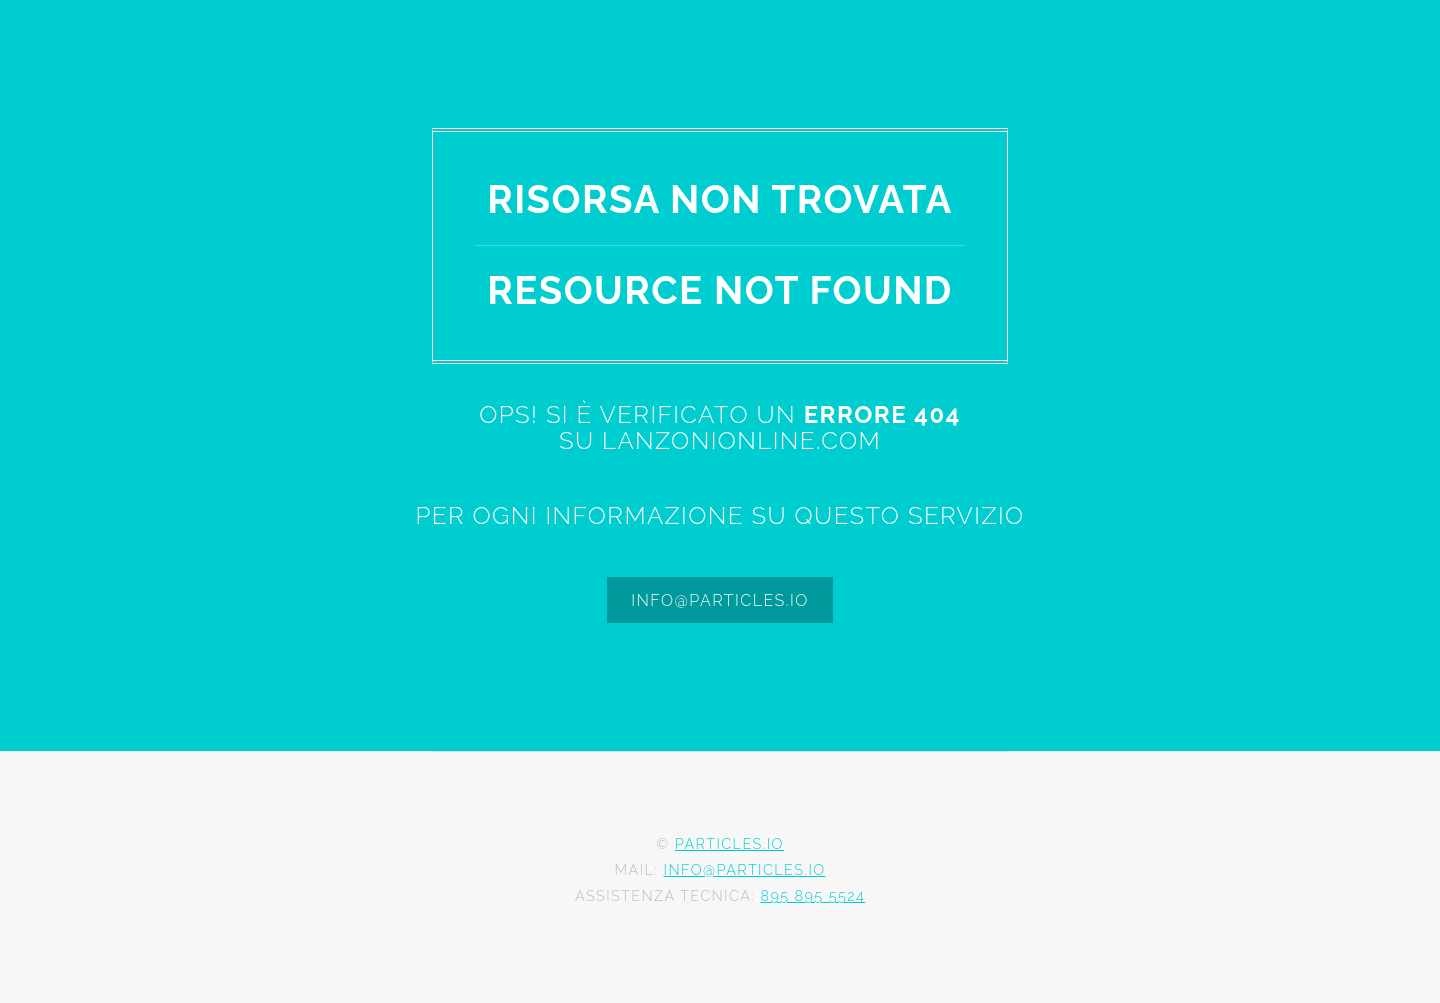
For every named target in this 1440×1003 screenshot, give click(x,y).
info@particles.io (719, 600)
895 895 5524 (812, 895)
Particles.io (729, 843)
